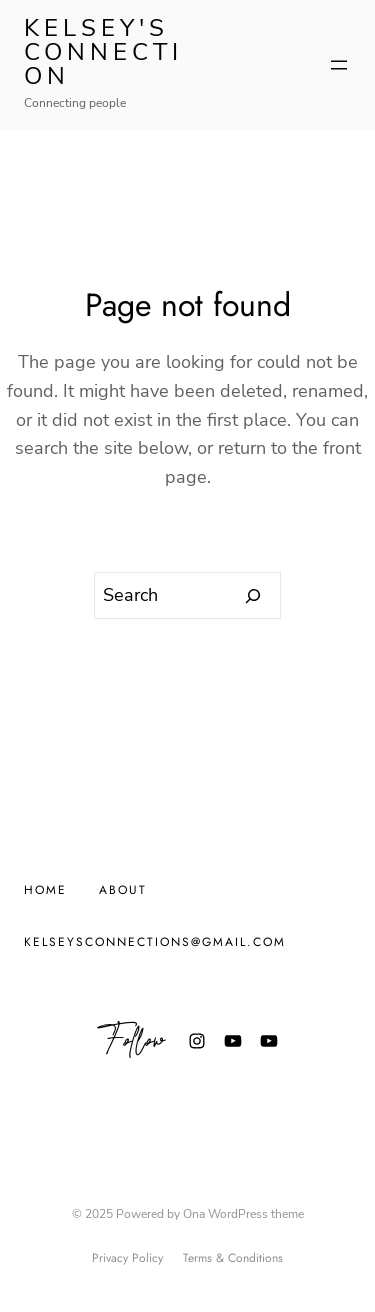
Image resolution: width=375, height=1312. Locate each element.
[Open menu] (339, 65)
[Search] (253, 596)
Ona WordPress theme (243, 1214)
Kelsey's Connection (103, 52)
